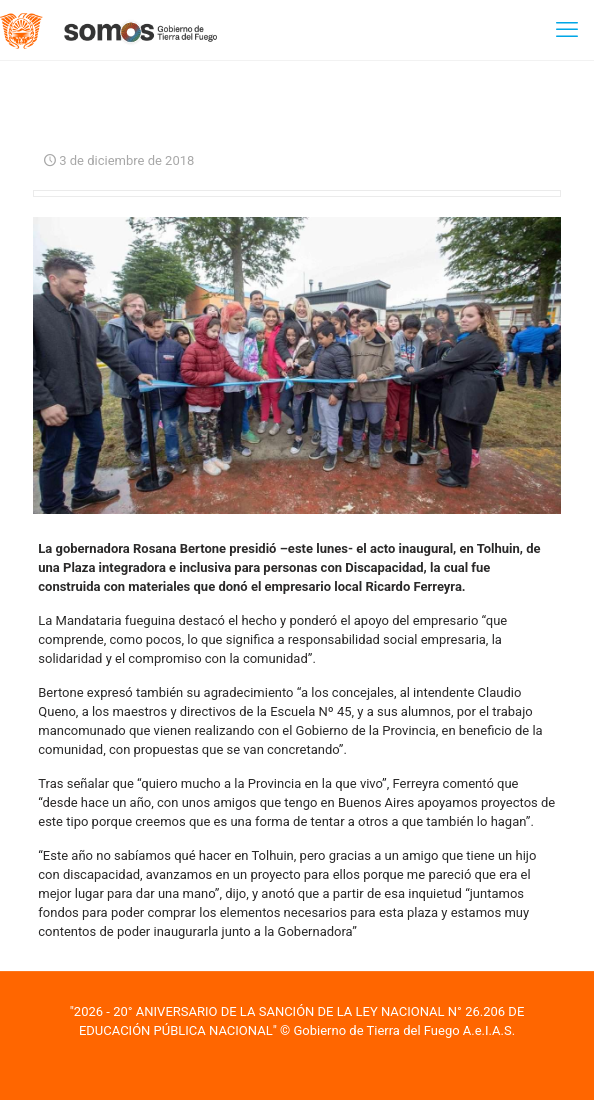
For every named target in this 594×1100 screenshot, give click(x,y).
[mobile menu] (567, 30)
